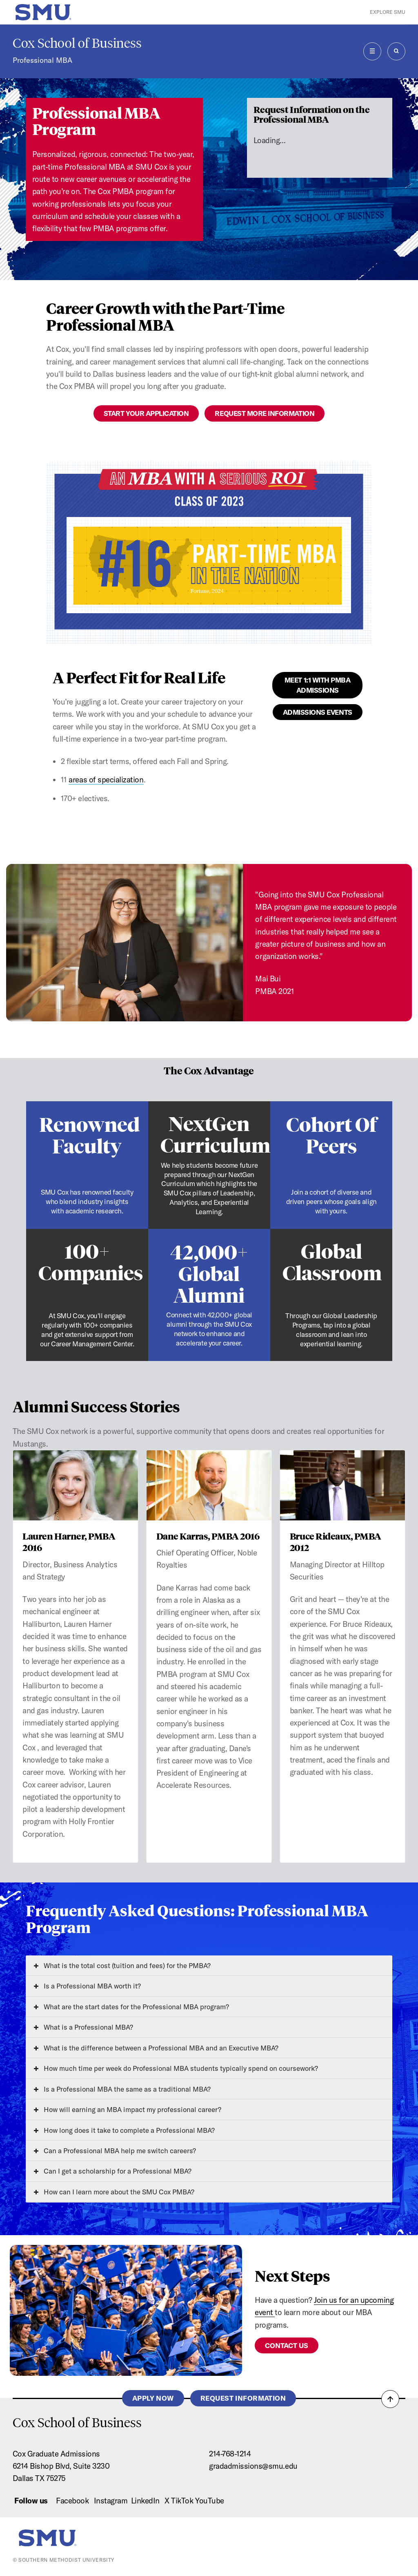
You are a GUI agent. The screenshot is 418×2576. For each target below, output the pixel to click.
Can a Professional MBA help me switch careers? (115, 2150)
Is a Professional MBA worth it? (87, 1986)
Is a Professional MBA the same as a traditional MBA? (122, 2089)
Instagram (111, 2500)
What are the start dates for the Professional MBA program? (131, 2006)
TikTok (182, 2500)
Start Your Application (146, 413)
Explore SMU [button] (387, 12)
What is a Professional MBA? (83, 2027)
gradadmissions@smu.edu (253, 2466)
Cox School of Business (77, 43)
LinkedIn (145, 2500)
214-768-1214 (230, 2454)
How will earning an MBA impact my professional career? (127, 2109)
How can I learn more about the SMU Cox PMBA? (114, 2191)
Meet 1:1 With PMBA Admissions (317, 685)
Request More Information (264, 413)
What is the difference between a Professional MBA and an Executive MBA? (156, 2048)
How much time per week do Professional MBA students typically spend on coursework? (176, 2068)
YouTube (209, 2500)
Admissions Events (317, 712)
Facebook (72, 2500)
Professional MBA (42, 60)
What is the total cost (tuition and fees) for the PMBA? (122, 1965)
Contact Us (286, 2345)
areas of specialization (106, 779)
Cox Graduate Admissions (56, 2454)
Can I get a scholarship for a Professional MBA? (112, 2171)
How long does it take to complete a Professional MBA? (124, 2130)
